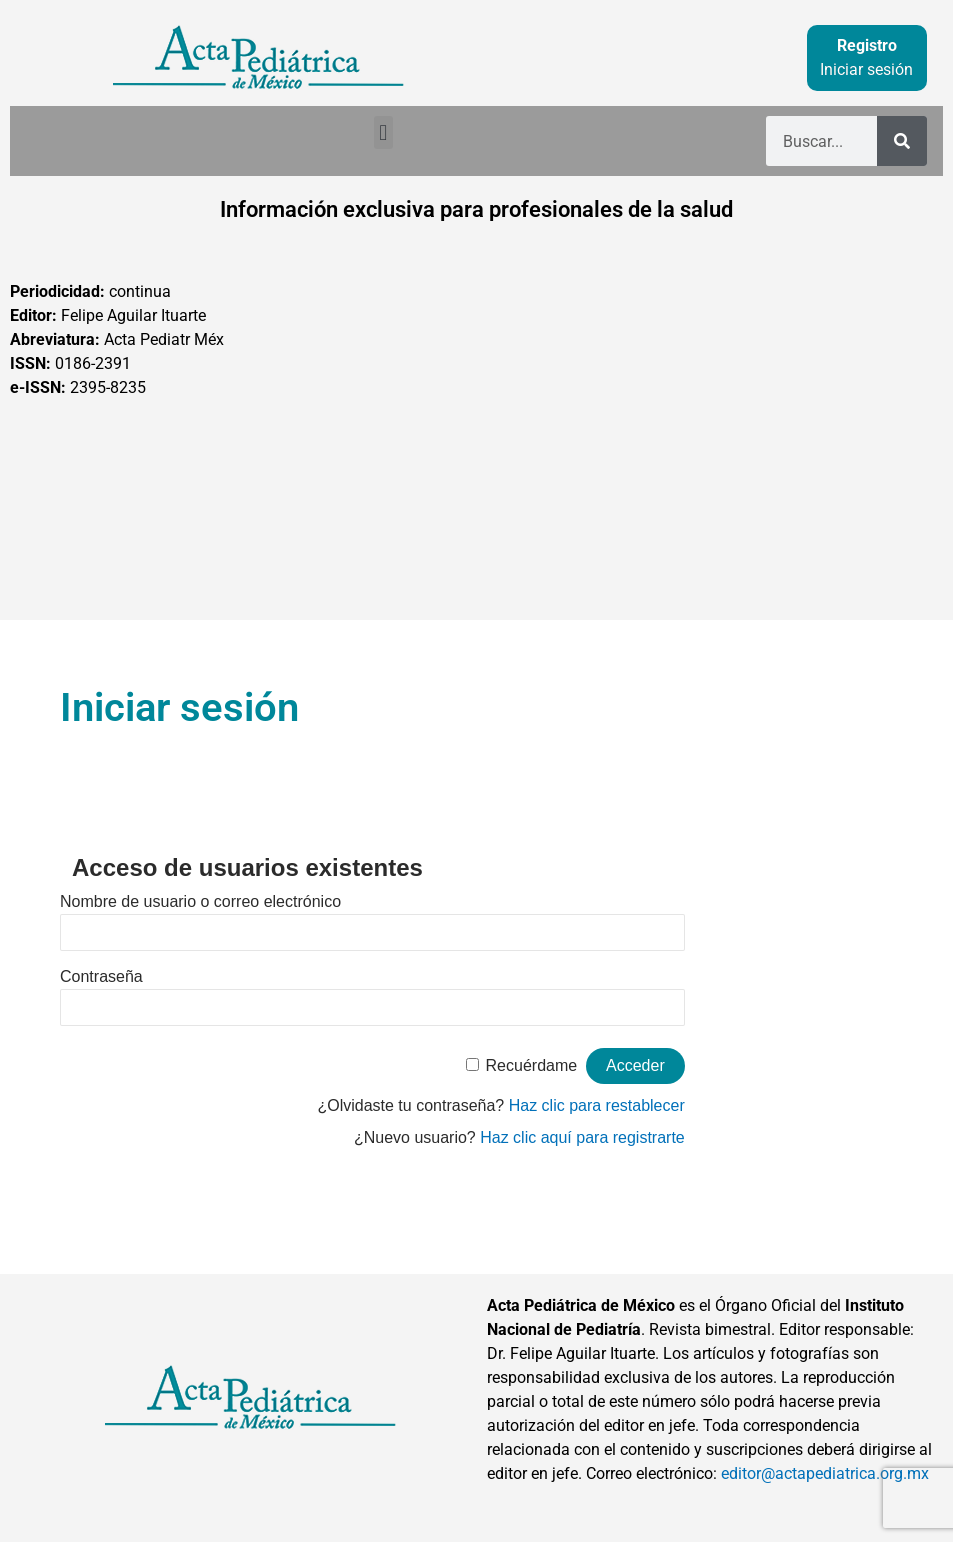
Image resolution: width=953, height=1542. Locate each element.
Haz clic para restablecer (597, 1105)
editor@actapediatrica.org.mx (825, 1473)
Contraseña (101, 976)
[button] (383, 132)
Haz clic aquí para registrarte (582, 1137)
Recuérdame (532, 1065)
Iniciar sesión (866, 69)
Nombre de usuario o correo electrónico (200, 901)
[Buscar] (902, 141)
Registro (867, 45)
